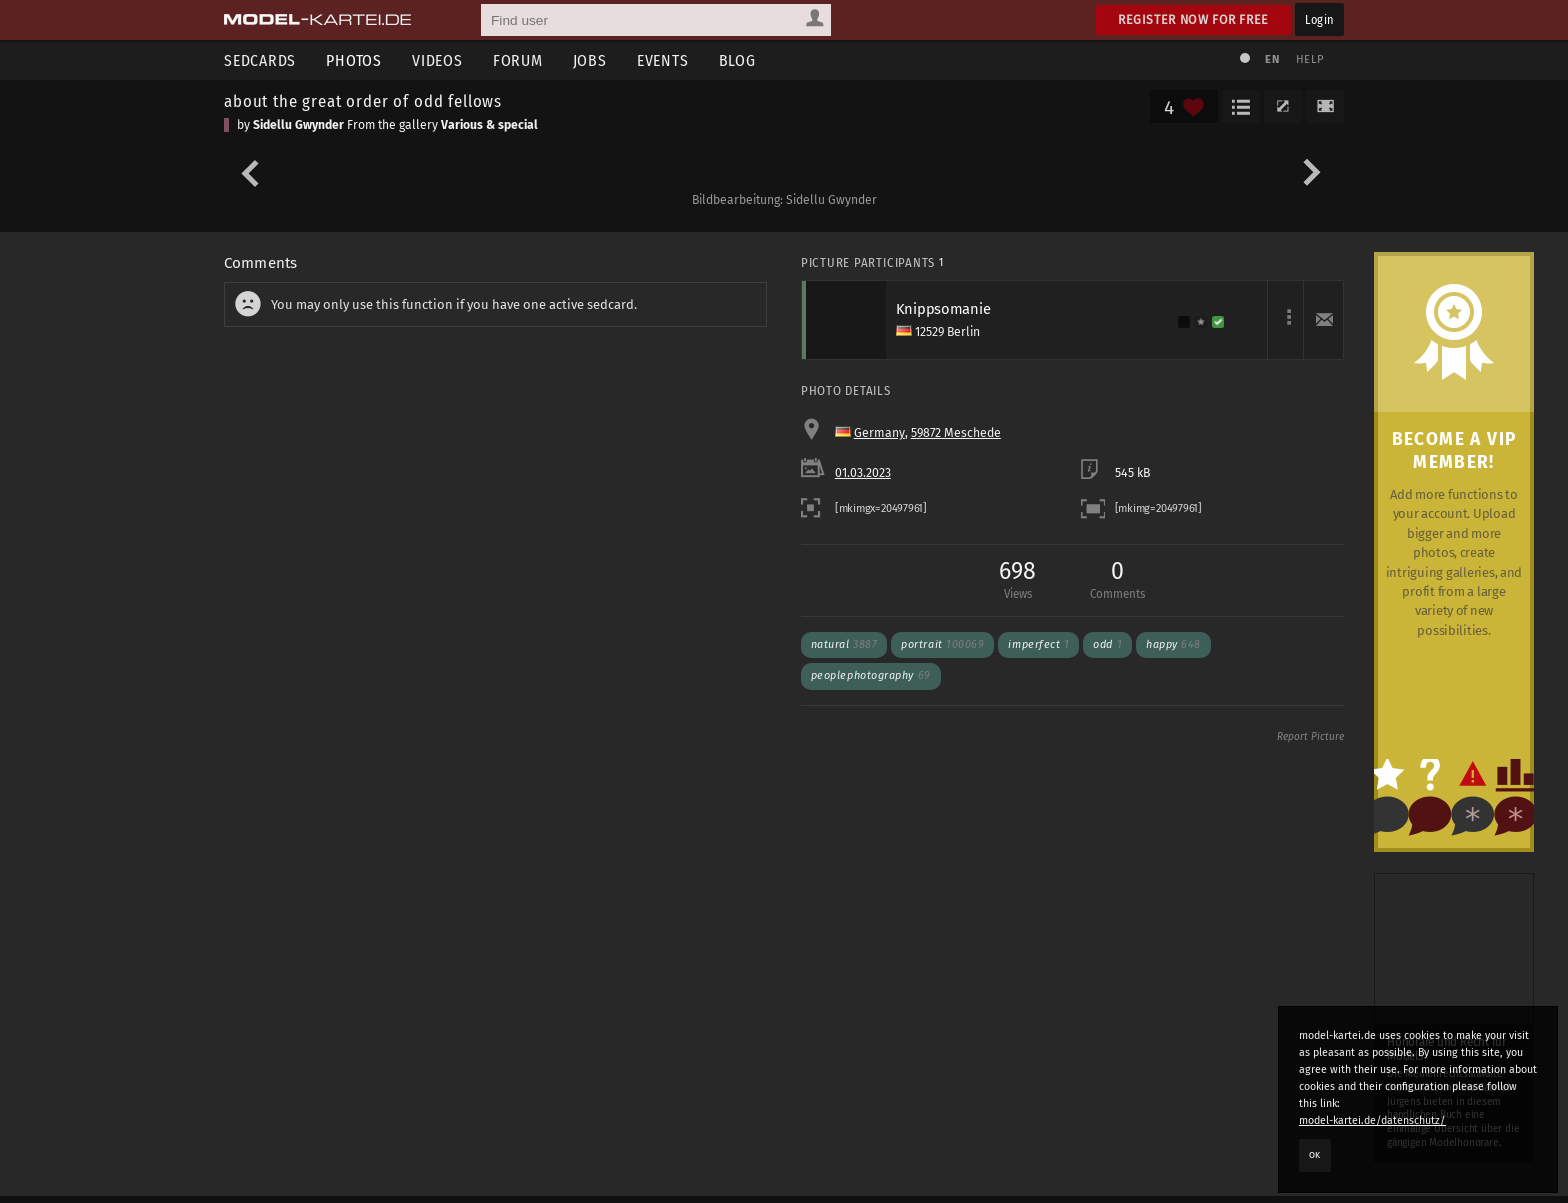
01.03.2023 (863, 473)
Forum (518, 60)
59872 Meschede (956, 433)
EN (1272, 59)
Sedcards (260, 60)
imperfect (1038, 644)
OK (1315, 1155)
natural (844, 644)
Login (1319, 19)
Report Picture (1310, 737)
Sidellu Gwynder (298, 125)
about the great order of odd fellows (363, 101)
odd (1107, 644)
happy (1173, 644)
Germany (879, 433)
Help (1310, 59)
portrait (942, 644)
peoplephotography (871, 675)
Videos (437, 60)
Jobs (590, 60)
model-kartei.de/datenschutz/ (1372, 1120)
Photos (354, 60)
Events (663, 60)
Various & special (489, 125)
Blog (737, 60)
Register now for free (1193, 19)
